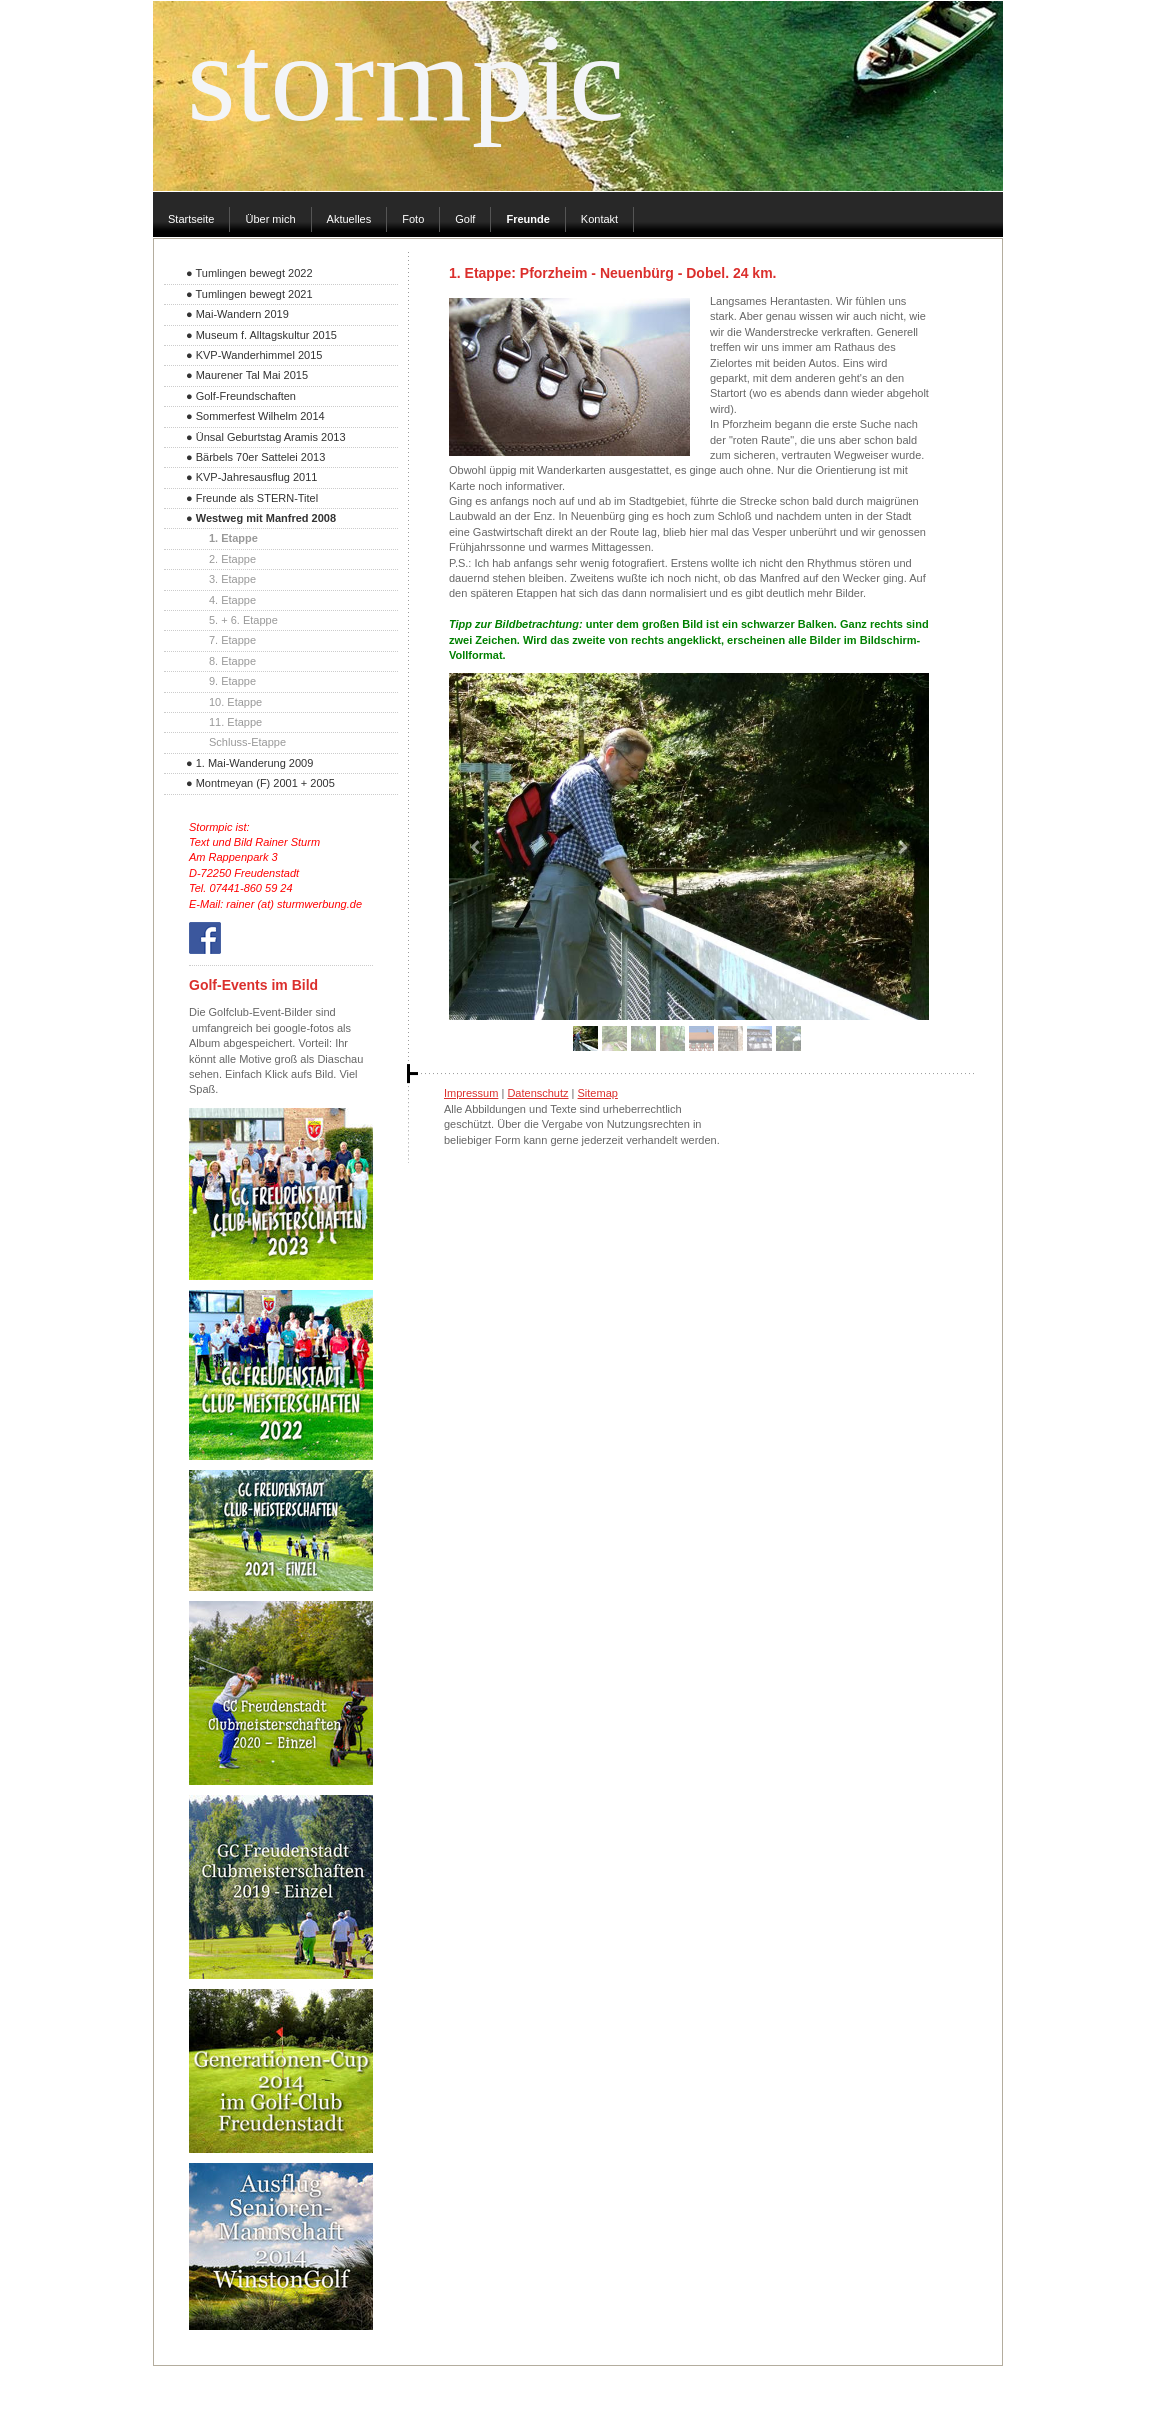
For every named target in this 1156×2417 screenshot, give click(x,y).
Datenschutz (537, 1093)
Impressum (471, 1093)
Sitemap (598, 1093)
